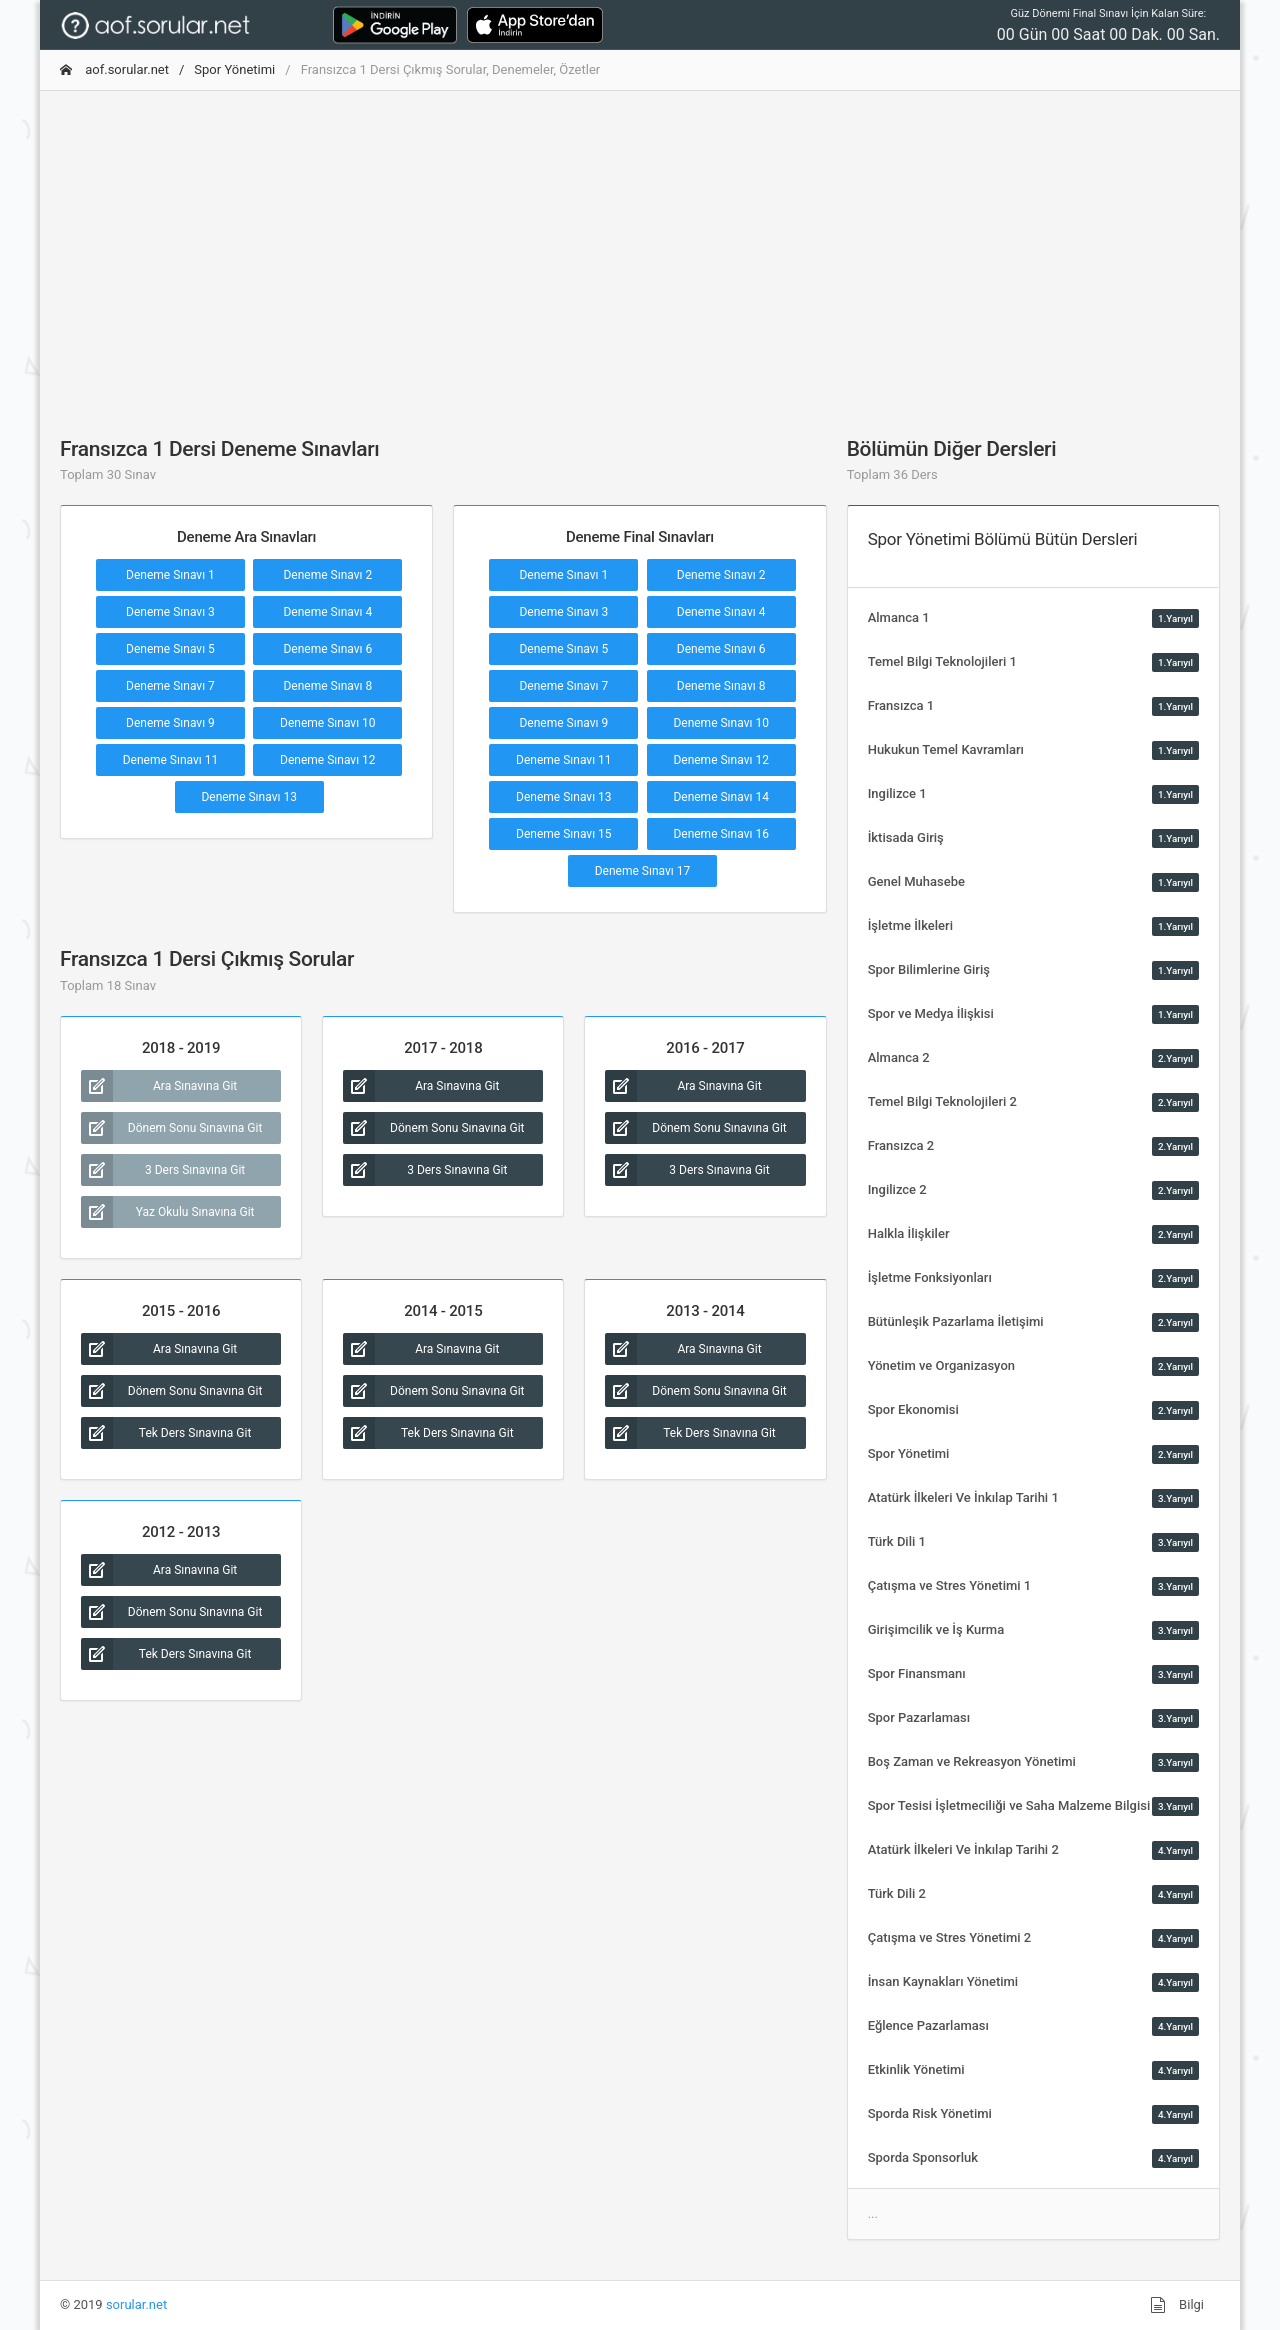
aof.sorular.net (114, 69)
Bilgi (1177, 2305)
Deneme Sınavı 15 (564, 834)
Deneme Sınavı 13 (249, 797)
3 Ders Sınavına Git (163, 1170)
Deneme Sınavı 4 (327, 612)
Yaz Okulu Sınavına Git (168, 1212)
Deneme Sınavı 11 (171, 760)
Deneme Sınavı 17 (643, 871)
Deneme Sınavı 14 (721, 797)
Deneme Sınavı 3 (170, 612)
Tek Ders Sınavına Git (166, 1433)
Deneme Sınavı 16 (721, 834)
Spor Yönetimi (234, 69)
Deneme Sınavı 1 (170, 575)
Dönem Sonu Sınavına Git (171, 1128)
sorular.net (136, 2304)
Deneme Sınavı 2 (327, 575)
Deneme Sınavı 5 (170, 649)
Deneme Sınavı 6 (327, 649)
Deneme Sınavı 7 (170, 686)
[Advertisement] (640, 247)
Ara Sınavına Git (159, 1086)
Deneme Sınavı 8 (327, 686)
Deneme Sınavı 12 (328, 760)
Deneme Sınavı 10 (328, 723)
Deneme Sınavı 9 (170, 723)
